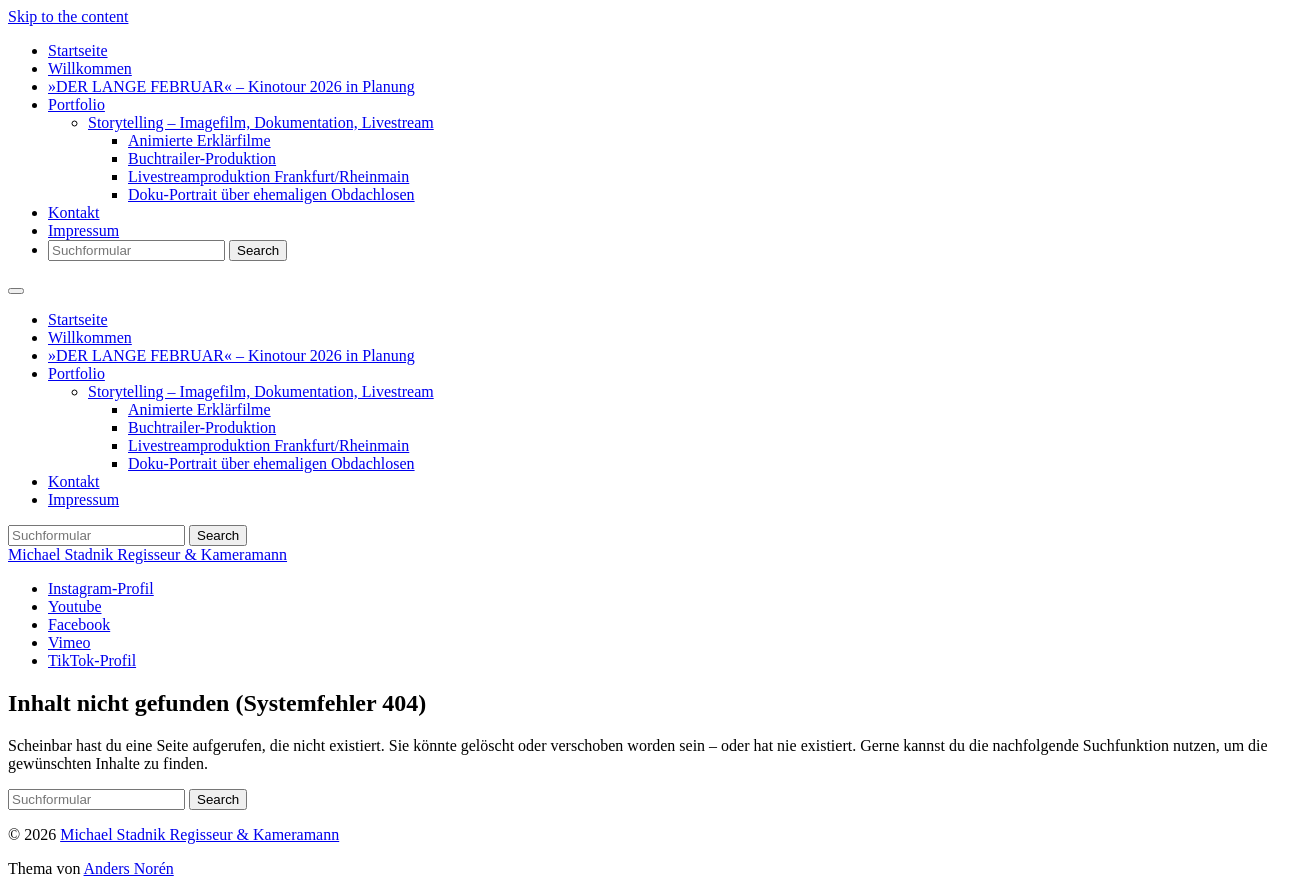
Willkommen (90, 68)
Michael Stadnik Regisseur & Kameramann (147, 554)
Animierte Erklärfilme (199, 140)
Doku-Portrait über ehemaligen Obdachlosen (271, 194)
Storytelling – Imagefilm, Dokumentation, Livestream (261, 122)
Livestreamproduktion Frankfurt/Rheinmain (268, 176)
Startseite (78, 50)
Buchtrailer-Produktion (202, 158)
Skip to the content (68, 16)
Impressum (83, 230)
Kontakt (74, 212)
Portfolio (76, 104)
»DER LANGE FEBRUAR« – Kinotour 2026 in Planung (231, 86)
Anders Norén (129, 868)
